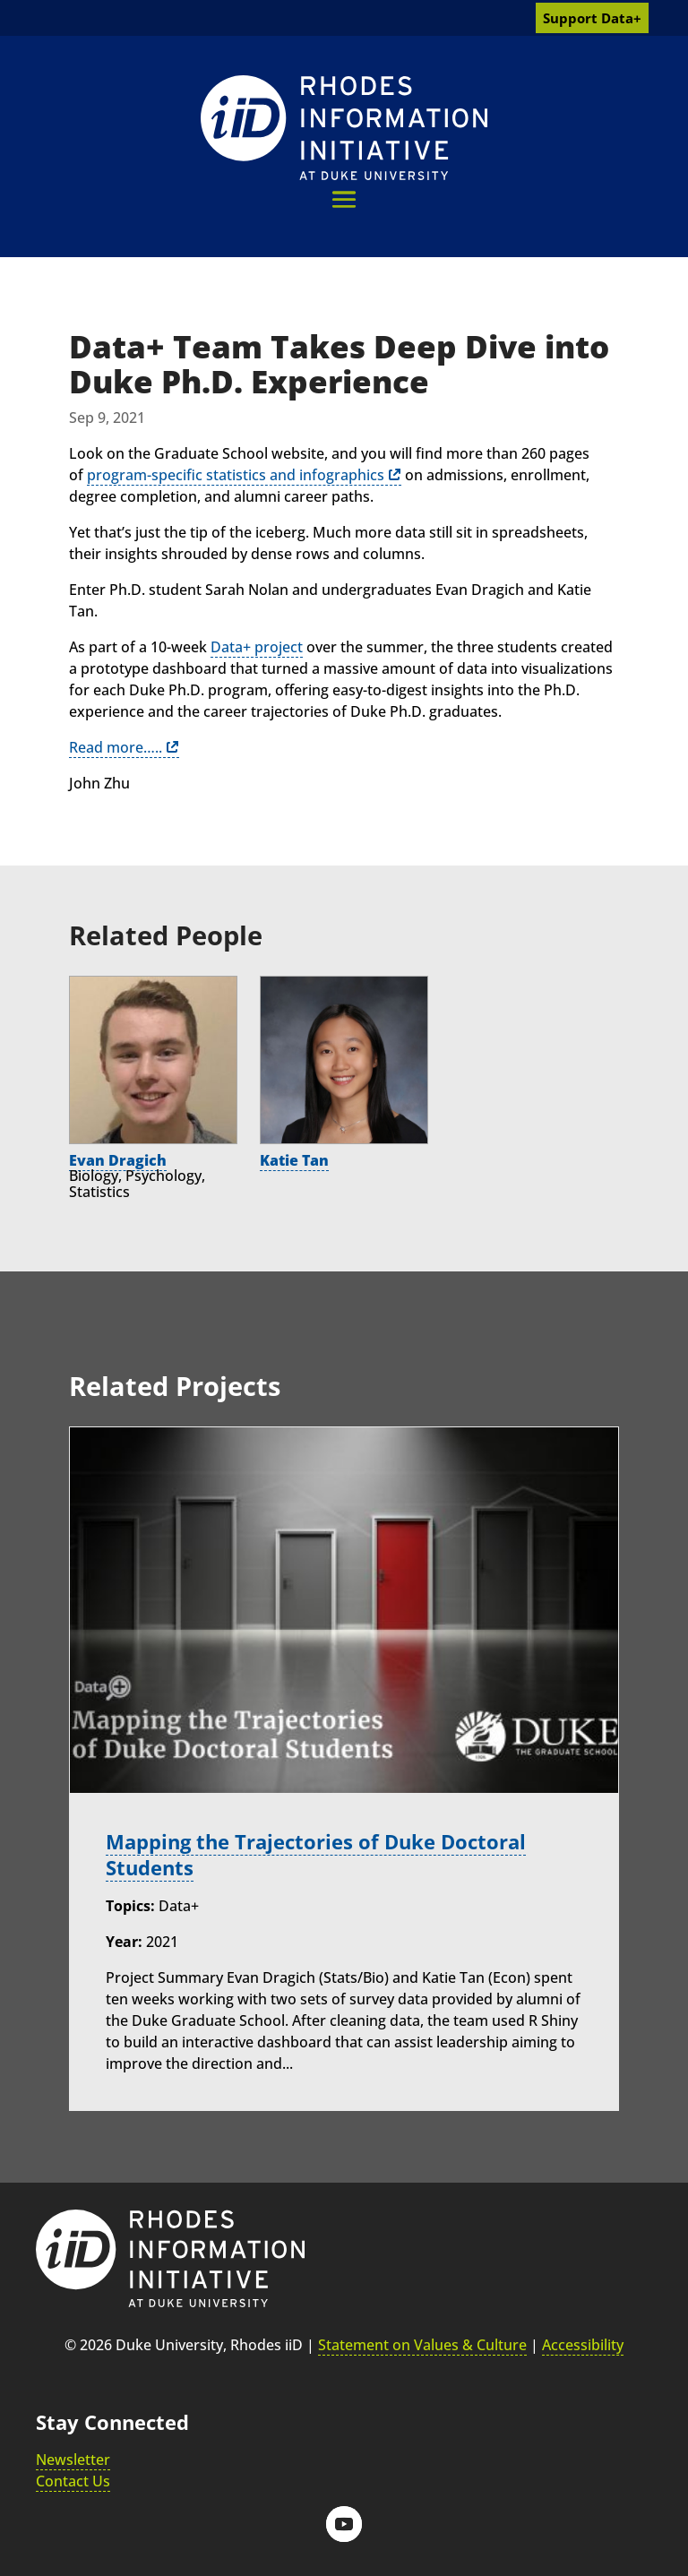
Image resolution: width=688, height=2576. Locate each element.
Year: (124, 1941)
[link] (344, 127)
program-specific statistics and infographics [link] (235, 475)
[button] (344, 199)
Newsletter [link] (73, 2459)
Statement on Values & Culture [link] (422, 2345)
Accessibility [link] (583, 2345)
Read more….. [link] (115, 747)
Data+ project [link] (257, 647)
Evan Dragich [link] (118, 1160)
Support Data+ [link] (592, 18)
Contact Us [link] (73, 2481)
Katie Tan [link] (294, 1160)
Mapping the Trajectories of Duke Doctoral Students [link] (316, 1855)
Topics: (130, 1906)
